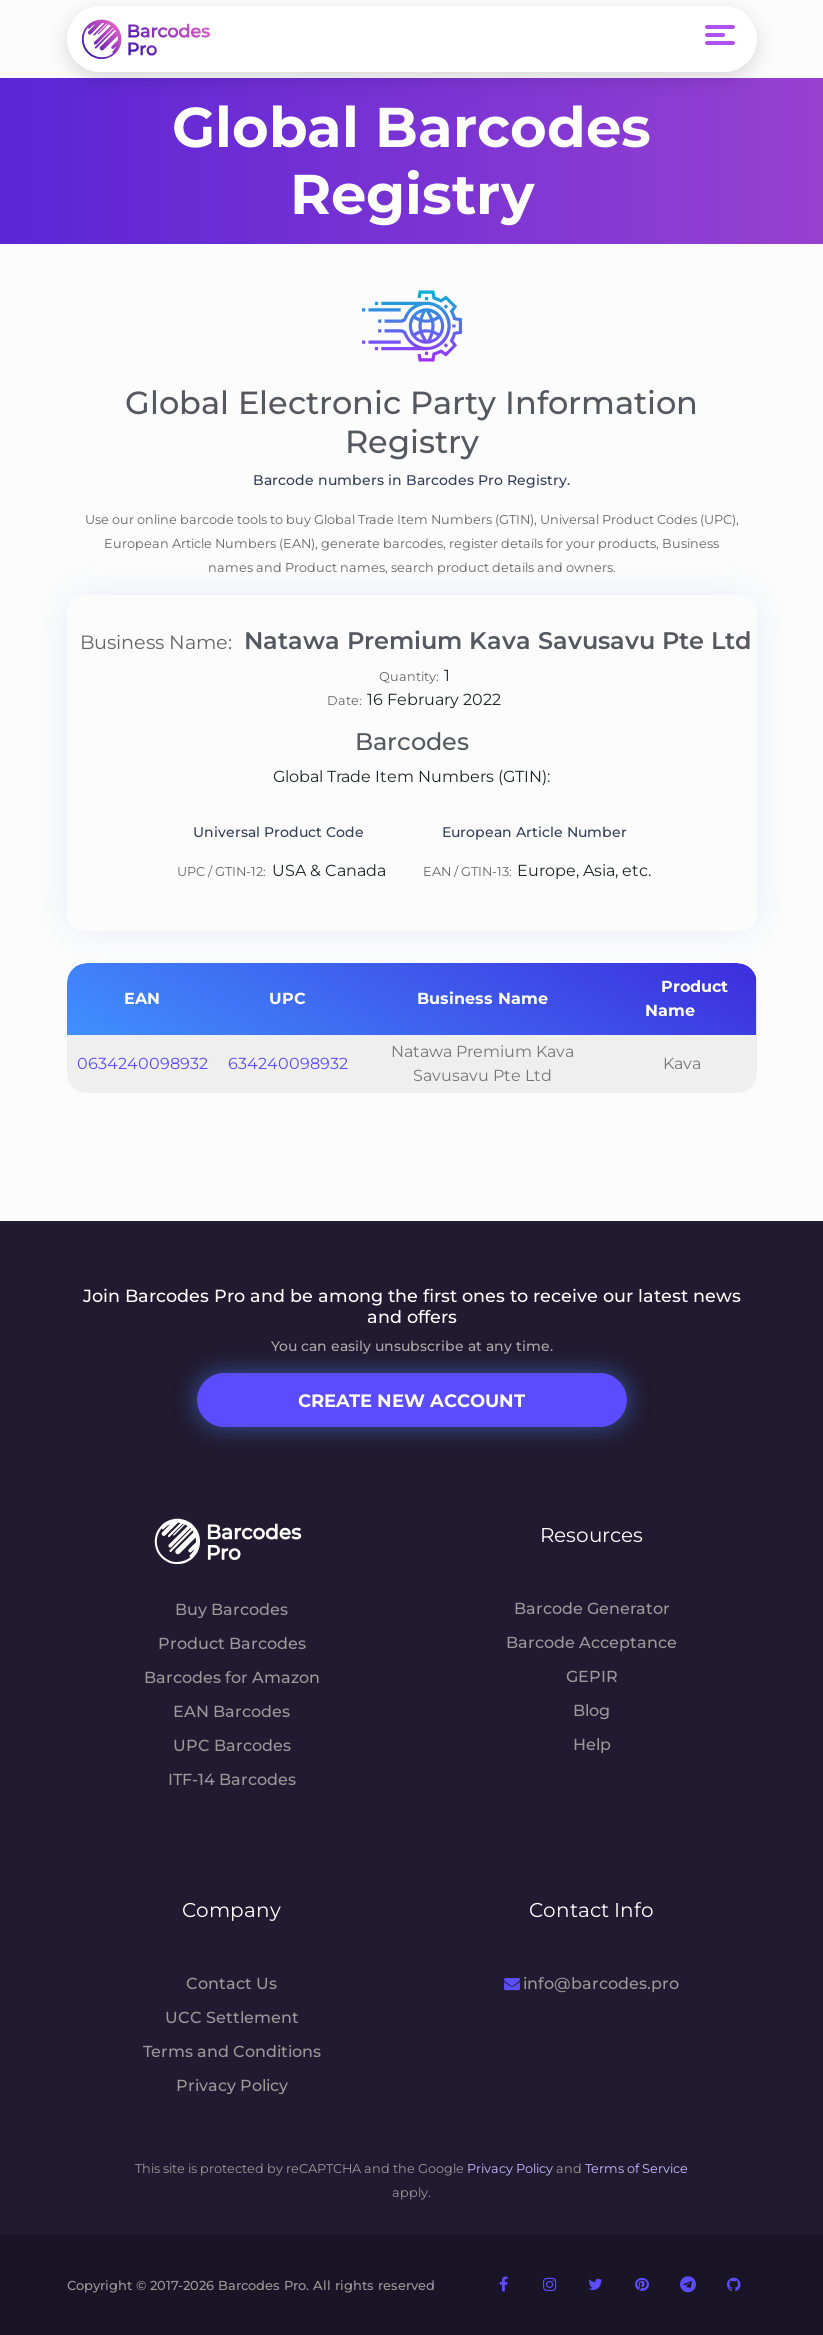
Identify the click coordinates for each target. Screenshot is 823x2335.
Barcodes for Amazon (232, 1677)
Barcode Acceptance (591, 1642)
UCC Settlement (232, 2017)
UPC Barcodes (232, 1745)
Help (592, 1744)
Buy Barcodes (231, 1609)
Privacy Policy (232, 2085)
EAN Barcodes (231, 1711)
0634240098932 (142, 1063)
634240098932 (288, 1063)
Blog (591, 1710)
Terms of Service (636, 2168)
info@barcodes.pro (591, 1983)
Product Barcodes (232, 1643)
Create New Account (411, 1401)
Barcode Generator (592, 1608)
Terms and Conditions (232, 2051)
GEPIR (592, 1676)
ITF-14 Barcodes (232, 1779)
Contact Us (231, 1983)
